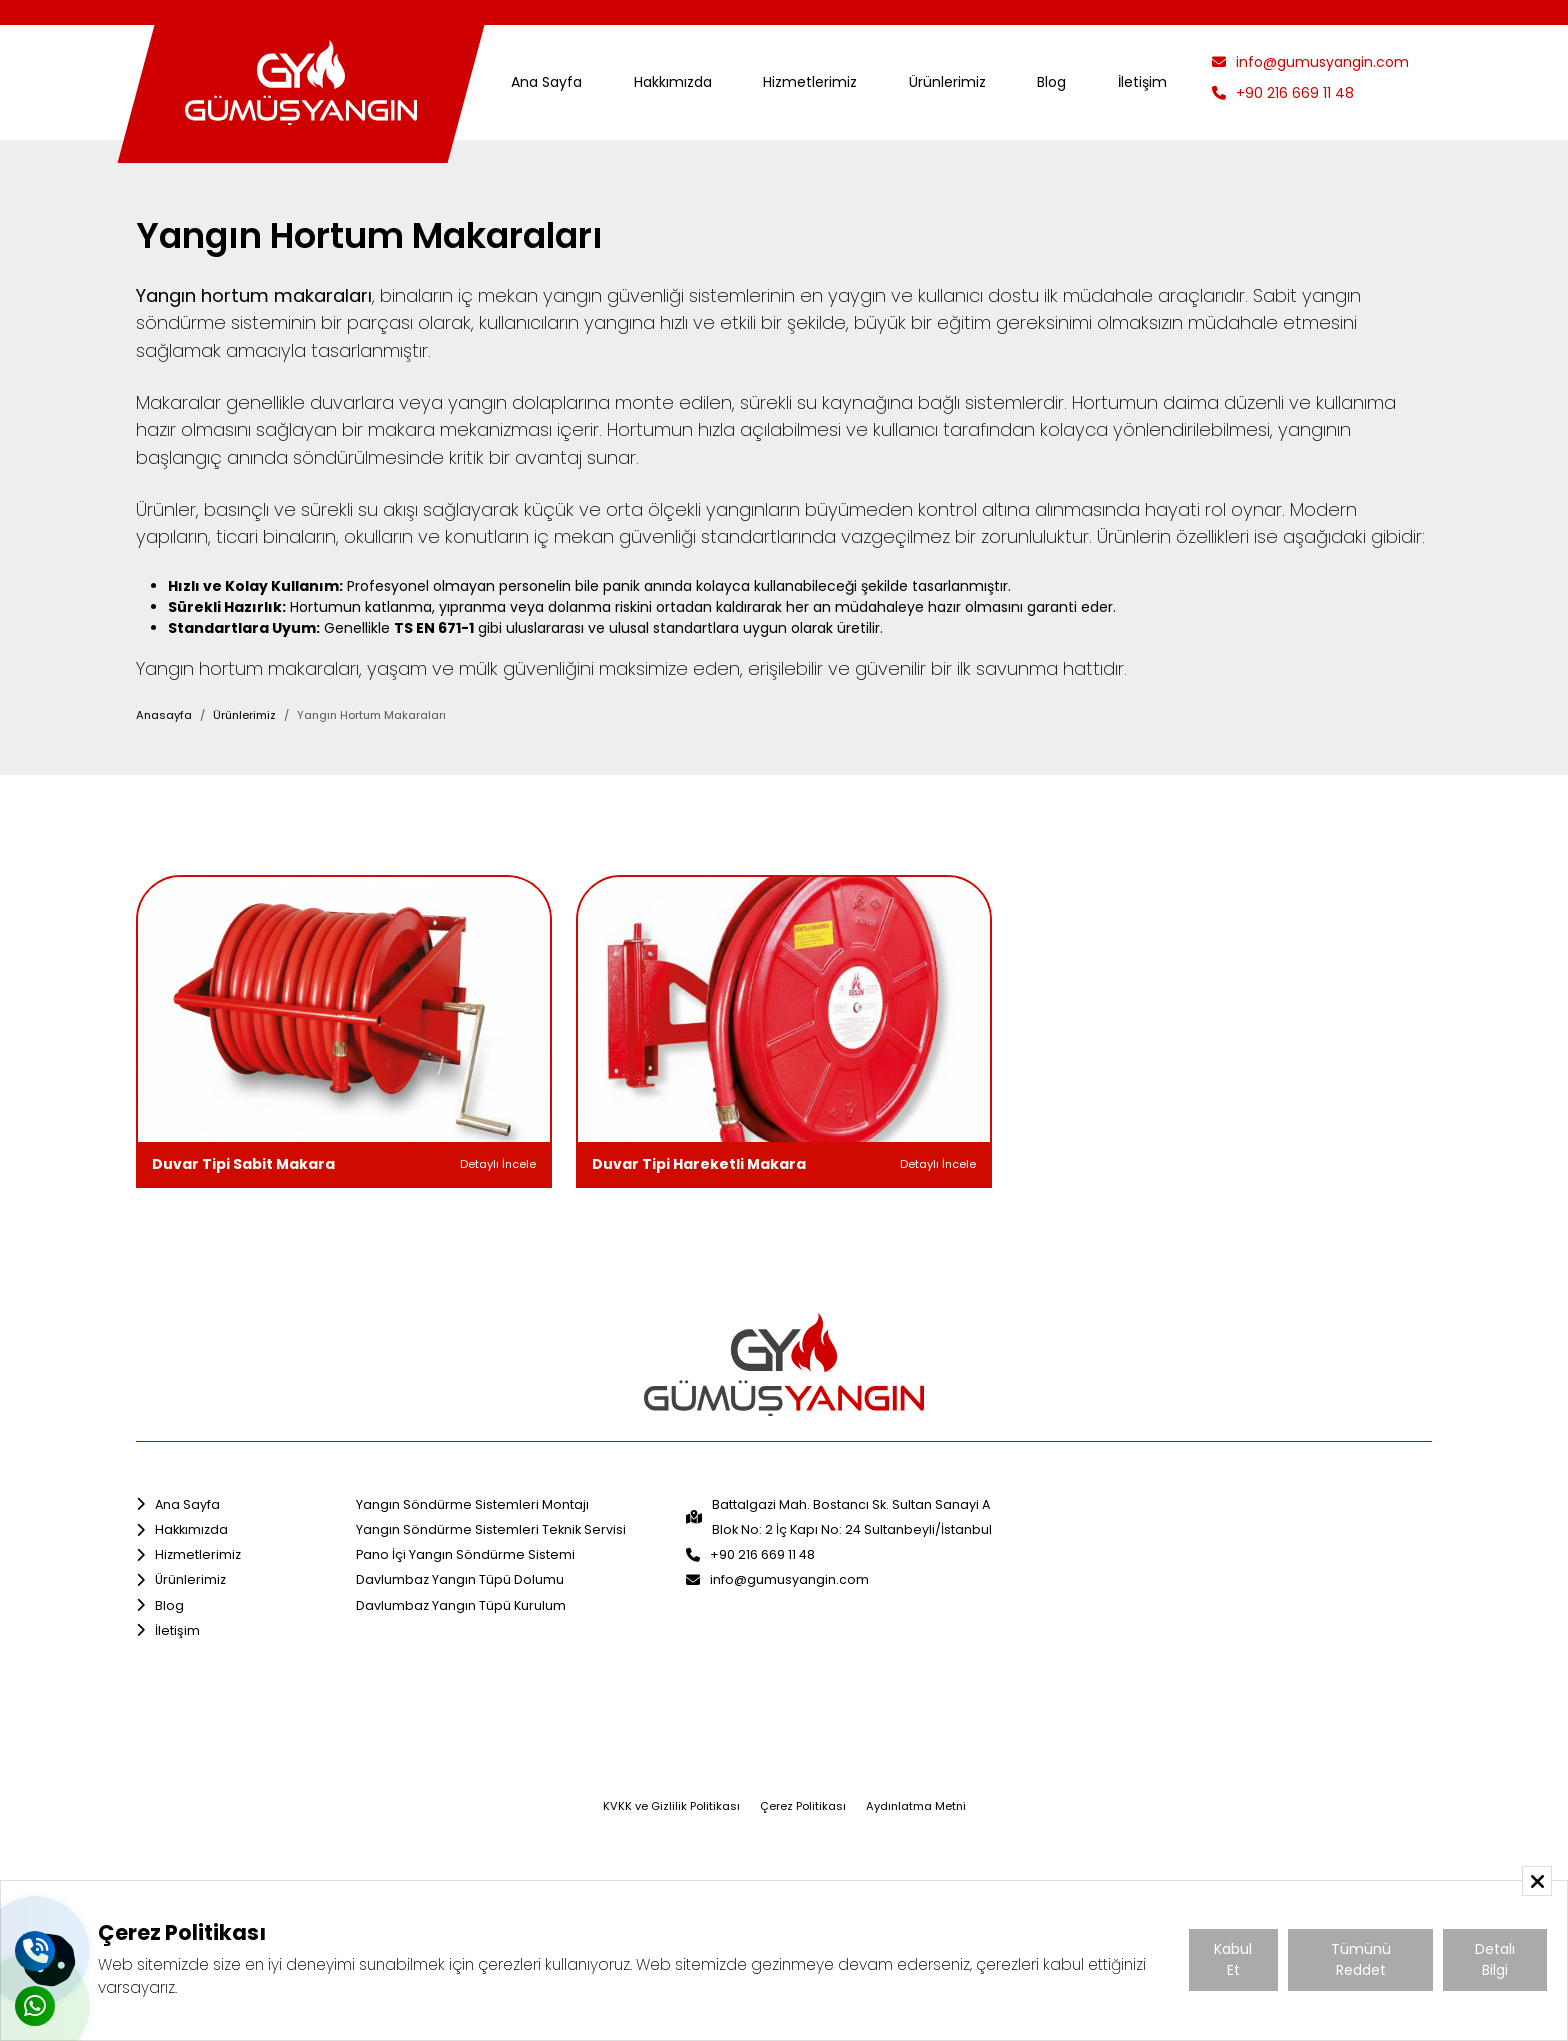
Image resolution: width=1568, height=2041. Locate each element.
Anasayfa (164, 715)
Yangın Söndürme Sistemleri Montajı (472, 1504)
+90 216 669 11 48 (1283, 93)
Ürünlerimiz (947, 82)
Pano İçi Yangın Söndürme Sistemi (465, 1554)
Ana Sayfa (546, 82)
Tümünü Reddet (1361, 1959)
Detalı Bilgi (1495, 1959)
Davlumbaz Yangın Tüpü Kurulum (461, 1605)
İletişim (1142, 82)
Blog (1051, 82)
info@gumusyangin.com (1310, 62)
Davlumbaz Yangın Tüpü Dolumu (460, 1579)
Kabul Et (1233, 1959)
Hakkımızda (673, 82)
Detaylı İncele (498, 1164)
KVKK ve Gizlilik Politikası (671, 1806)
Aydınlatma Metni (916, 1806)
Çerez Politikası (803, 1806)
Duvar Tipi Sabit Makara (243, 1164)
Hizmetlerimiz (810, 82)
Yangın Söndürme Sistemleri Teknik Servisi (491, 1529)
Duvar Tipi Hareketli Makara (699, 1164)
